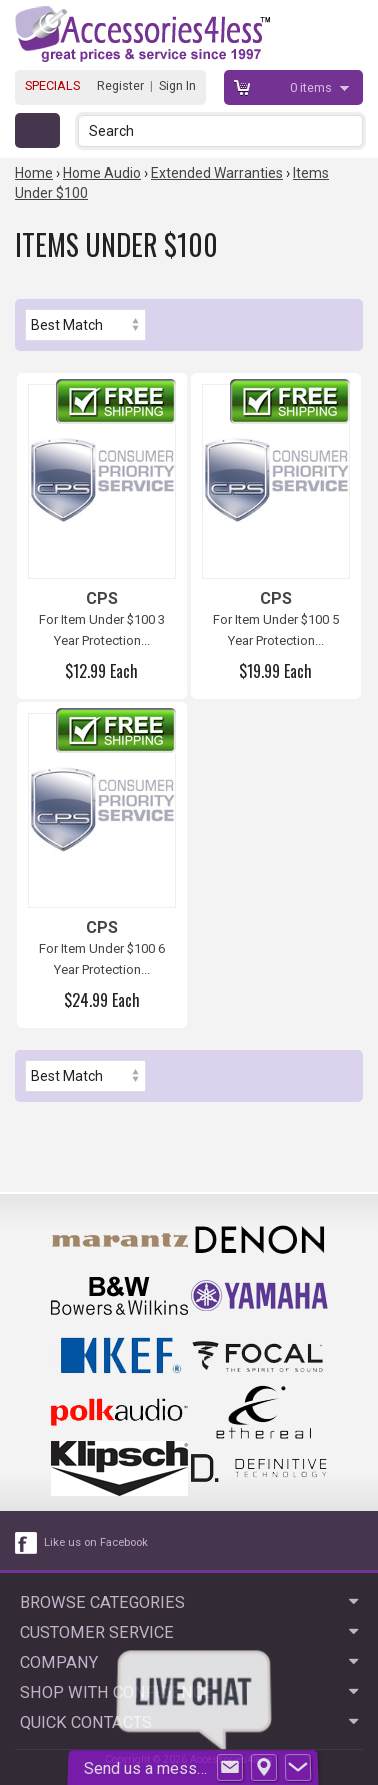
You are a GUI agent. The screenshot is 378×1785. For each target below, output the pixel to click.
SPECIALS (52, 85)
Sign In (177, 85)
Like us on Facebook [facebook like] (96, 1542)
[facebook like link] (27, 1543)
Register (120, 85)
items (312, 87)
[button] (349, 130)
